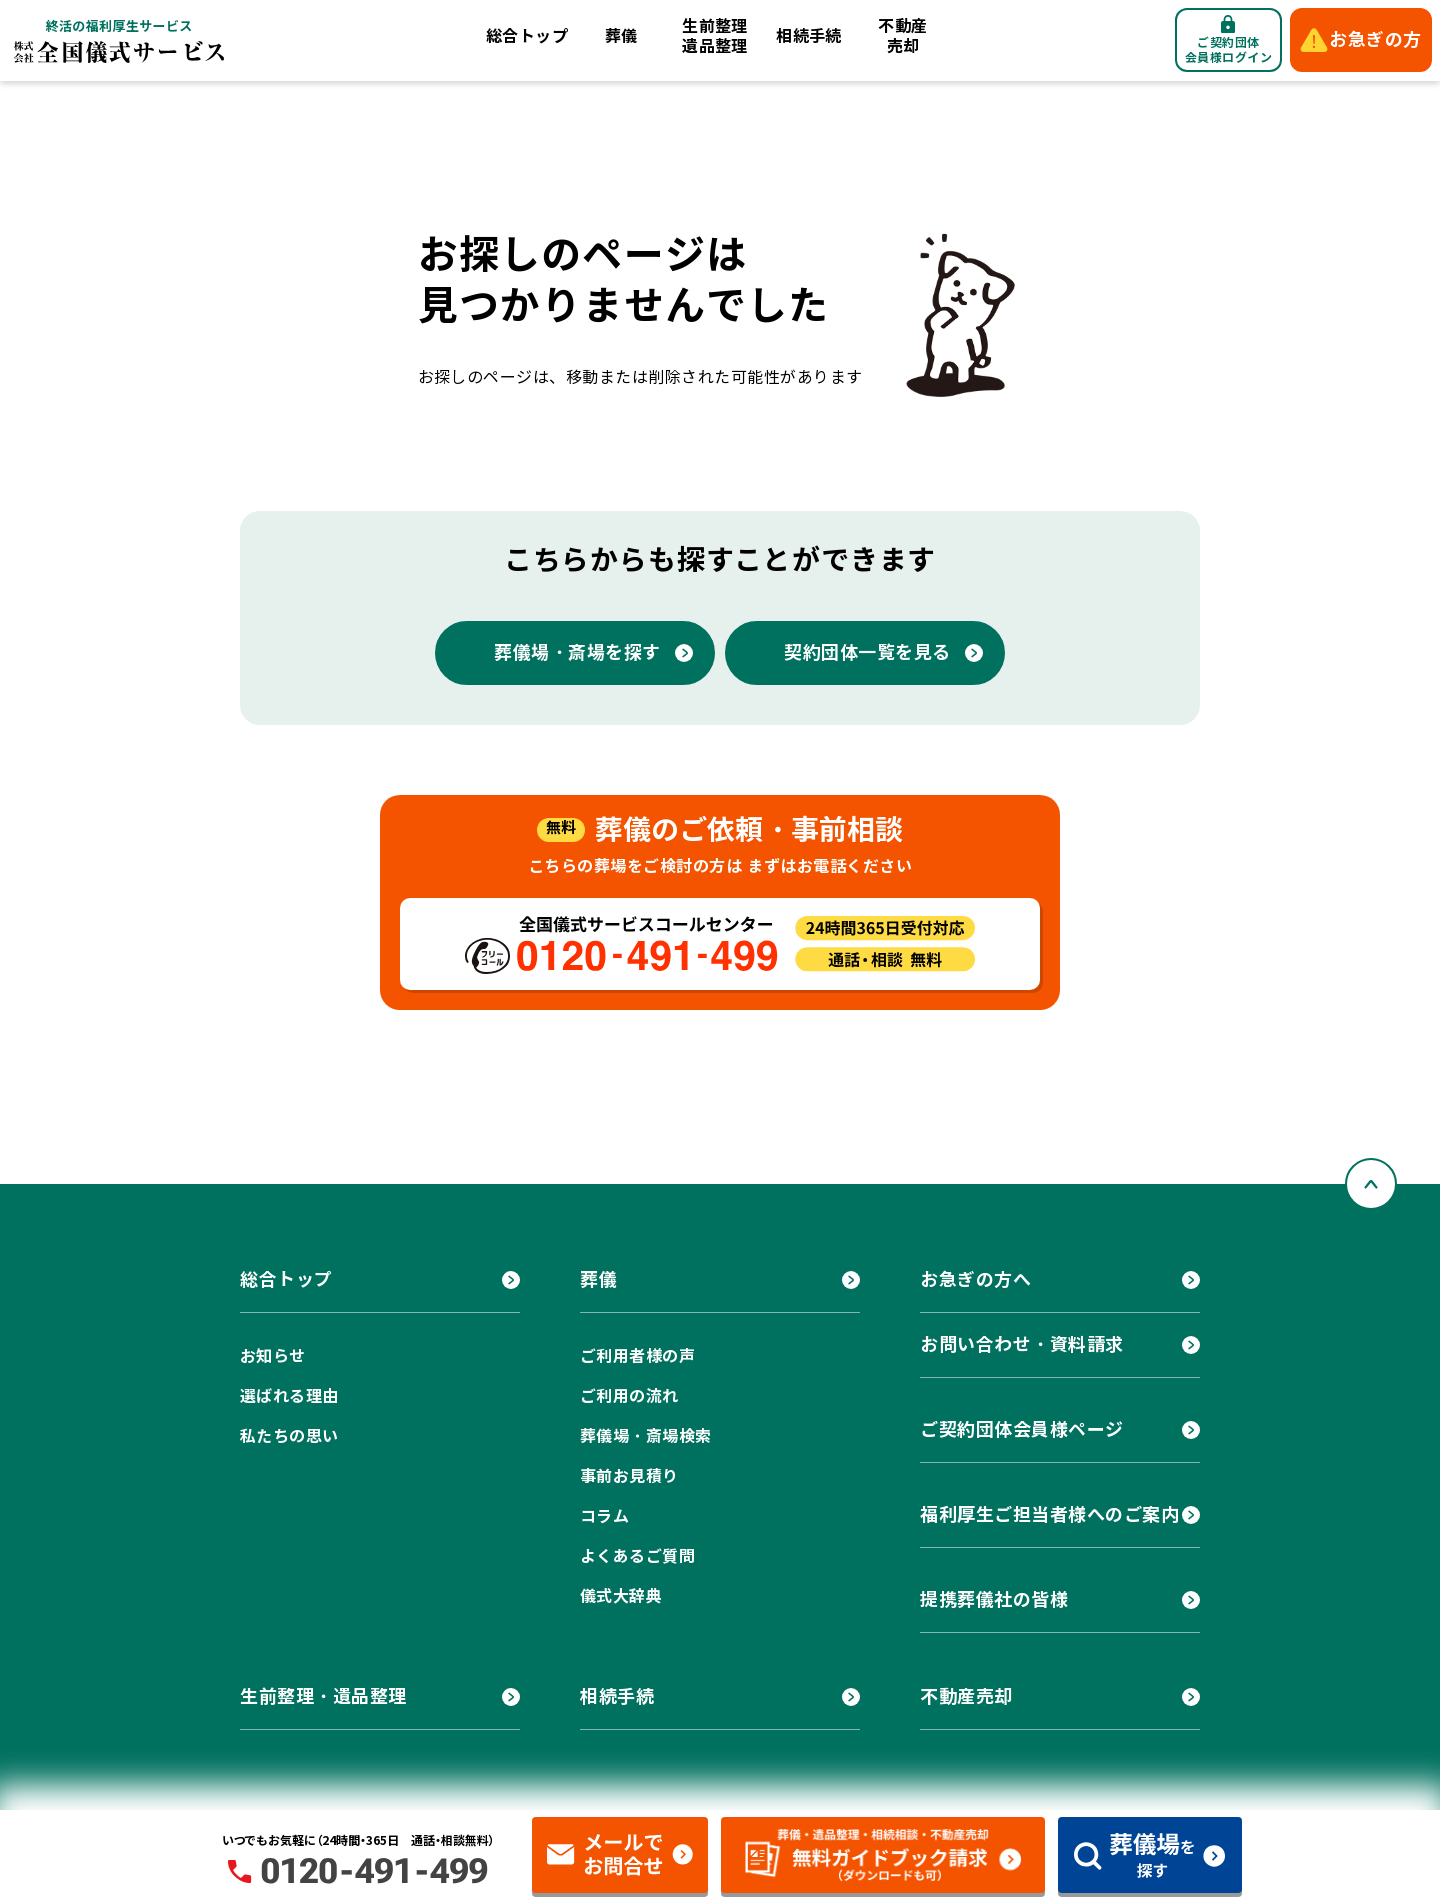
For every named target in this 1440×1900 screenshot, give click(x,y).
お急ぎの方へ (975, 1279)
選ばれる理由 (289, 1396)
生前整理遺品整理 (715, 36)
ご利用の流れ (629, 1396)
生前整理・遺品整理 (323, 1696)
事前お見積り (629, 1476)
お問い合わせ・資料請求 (1022, 1344)
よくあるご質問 (637, 1556)
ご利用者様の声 (637, 1356)
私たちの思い (289, 1436)
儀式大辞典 (621, 1596)
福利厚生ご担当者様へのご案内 (1050, 1514)
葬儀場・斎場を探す (577, 652)
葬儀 (621, 36)
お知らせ (273, 1356)
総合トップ (527, 36)
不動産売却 (902, 36)
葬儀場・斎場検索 (646, 1436)
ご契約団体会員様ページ (1022, 1429)
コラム (604, 1516)
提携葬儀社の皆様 (994, 1599)
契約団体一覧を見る (867, 652)
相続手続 (809, 36)
